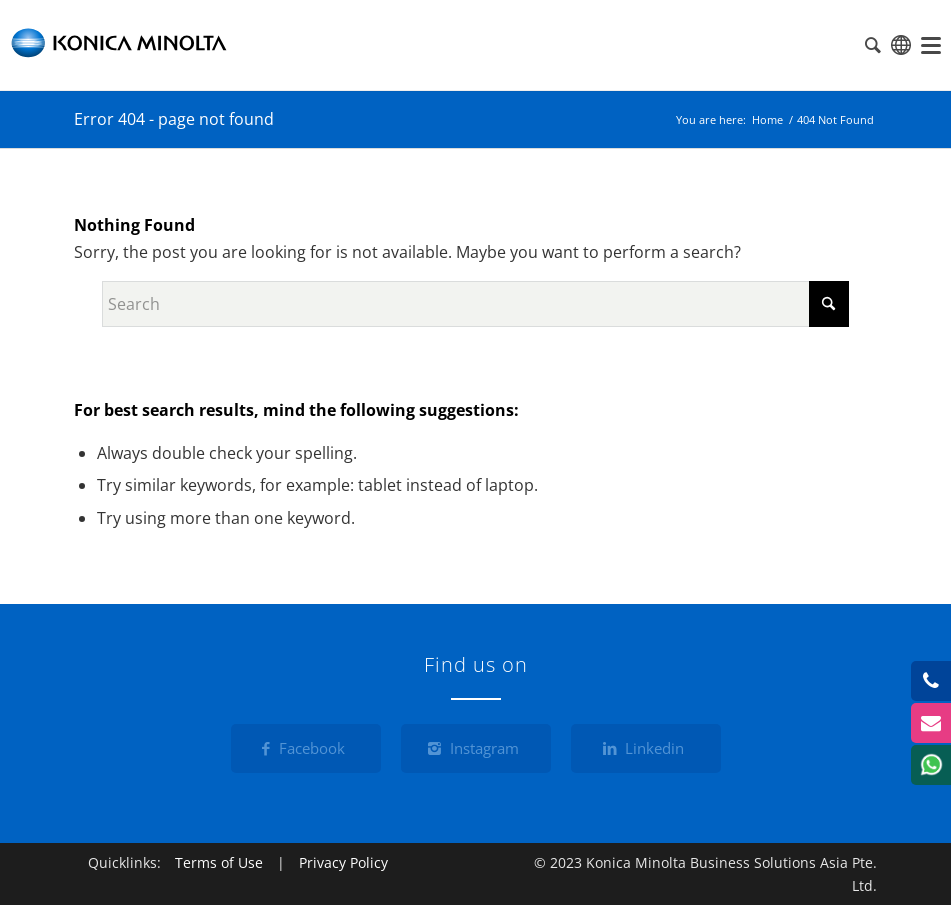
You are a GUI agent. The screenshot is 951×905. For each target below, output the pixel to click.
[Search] (475, 304)
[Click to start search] (829, 304)
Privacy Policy (343, 862)
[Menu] (931, 45)
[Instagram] (476, 748)
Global (901, 45)
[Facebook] (306, 748)
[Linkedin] (646, 748)
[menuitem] (931, 45)
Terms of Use (219, 862)
